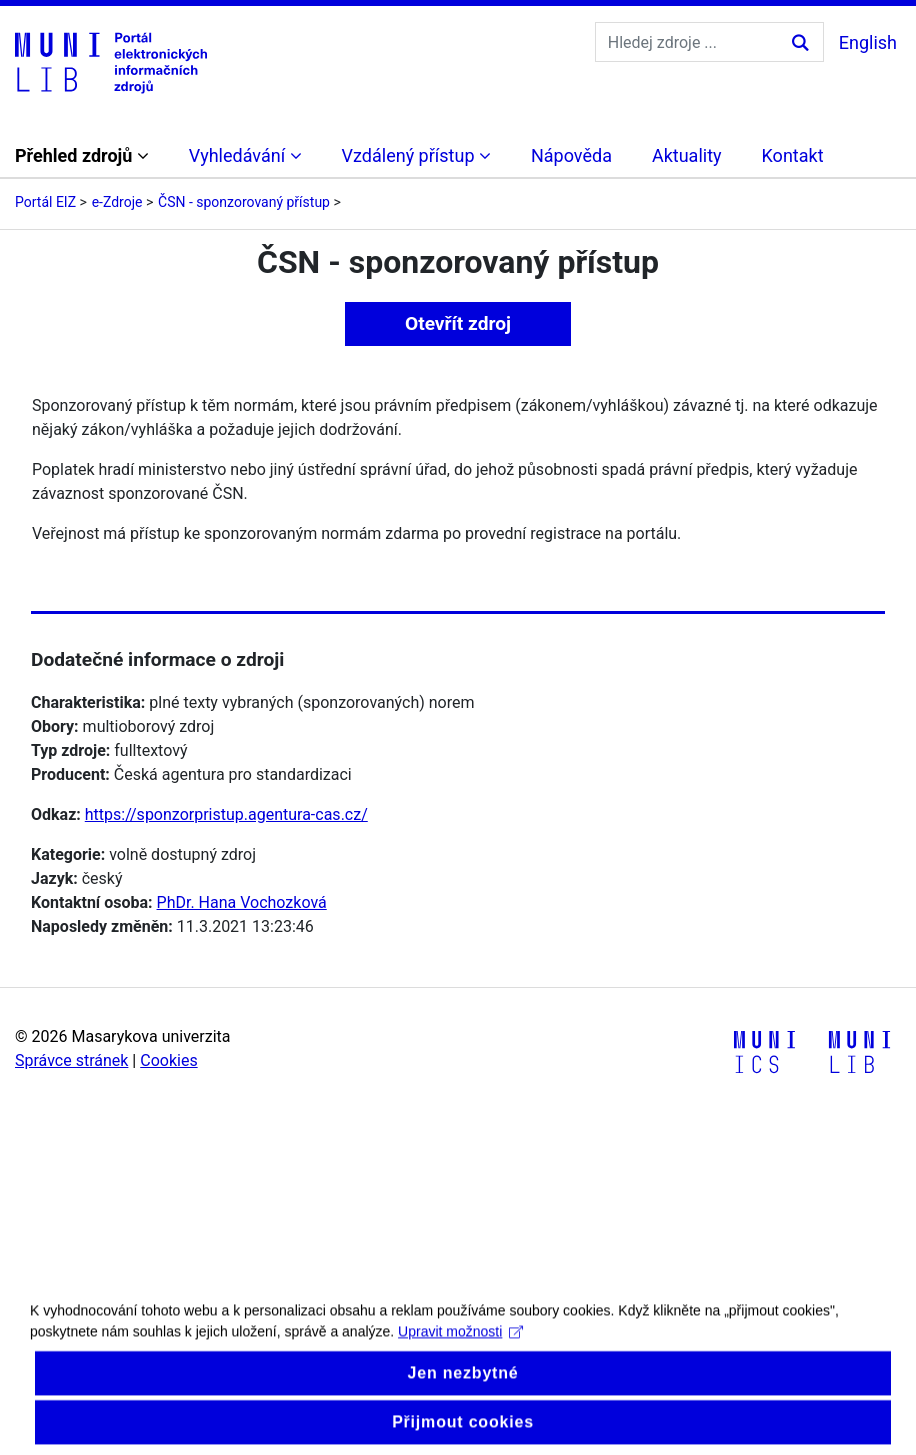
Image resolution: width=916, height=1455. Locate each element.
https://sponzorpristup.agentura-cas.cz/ (226, 814)
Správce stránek (71, 1060)
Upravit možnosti (460, 1345)
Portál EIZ (45, 202)
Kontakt (793, 155)
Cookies (168, 1060)
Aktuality (687, 155)
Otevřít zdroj (458, 323)
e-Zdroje (117, 202)
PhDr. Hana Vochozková (242, 902)
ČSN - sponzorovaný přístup (244, 202)
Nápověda (571, 155)
